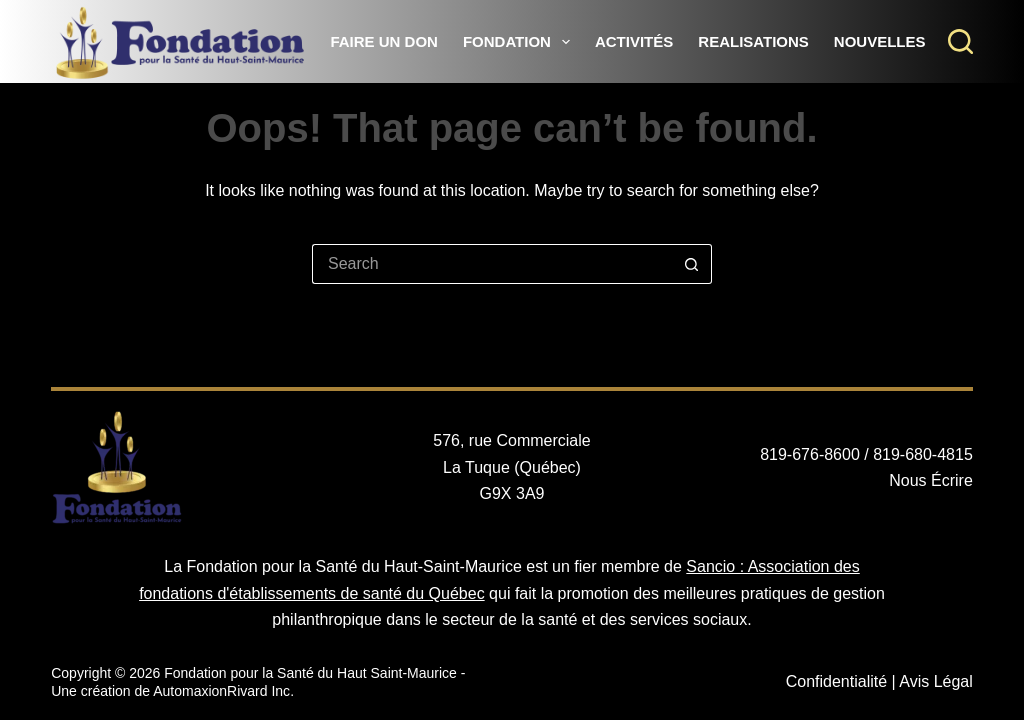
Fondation (520, 42)
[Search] (960, 41)
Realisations (753, 41)
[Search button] (692, 264)
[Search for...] (492, 264)
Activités (634, 41)
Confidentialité (836, 681)
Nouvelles (880, 41)
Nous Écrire (931, 480)
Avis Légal (936, 681)
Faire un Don (384, 41)
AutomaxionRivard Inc (221, 691)
